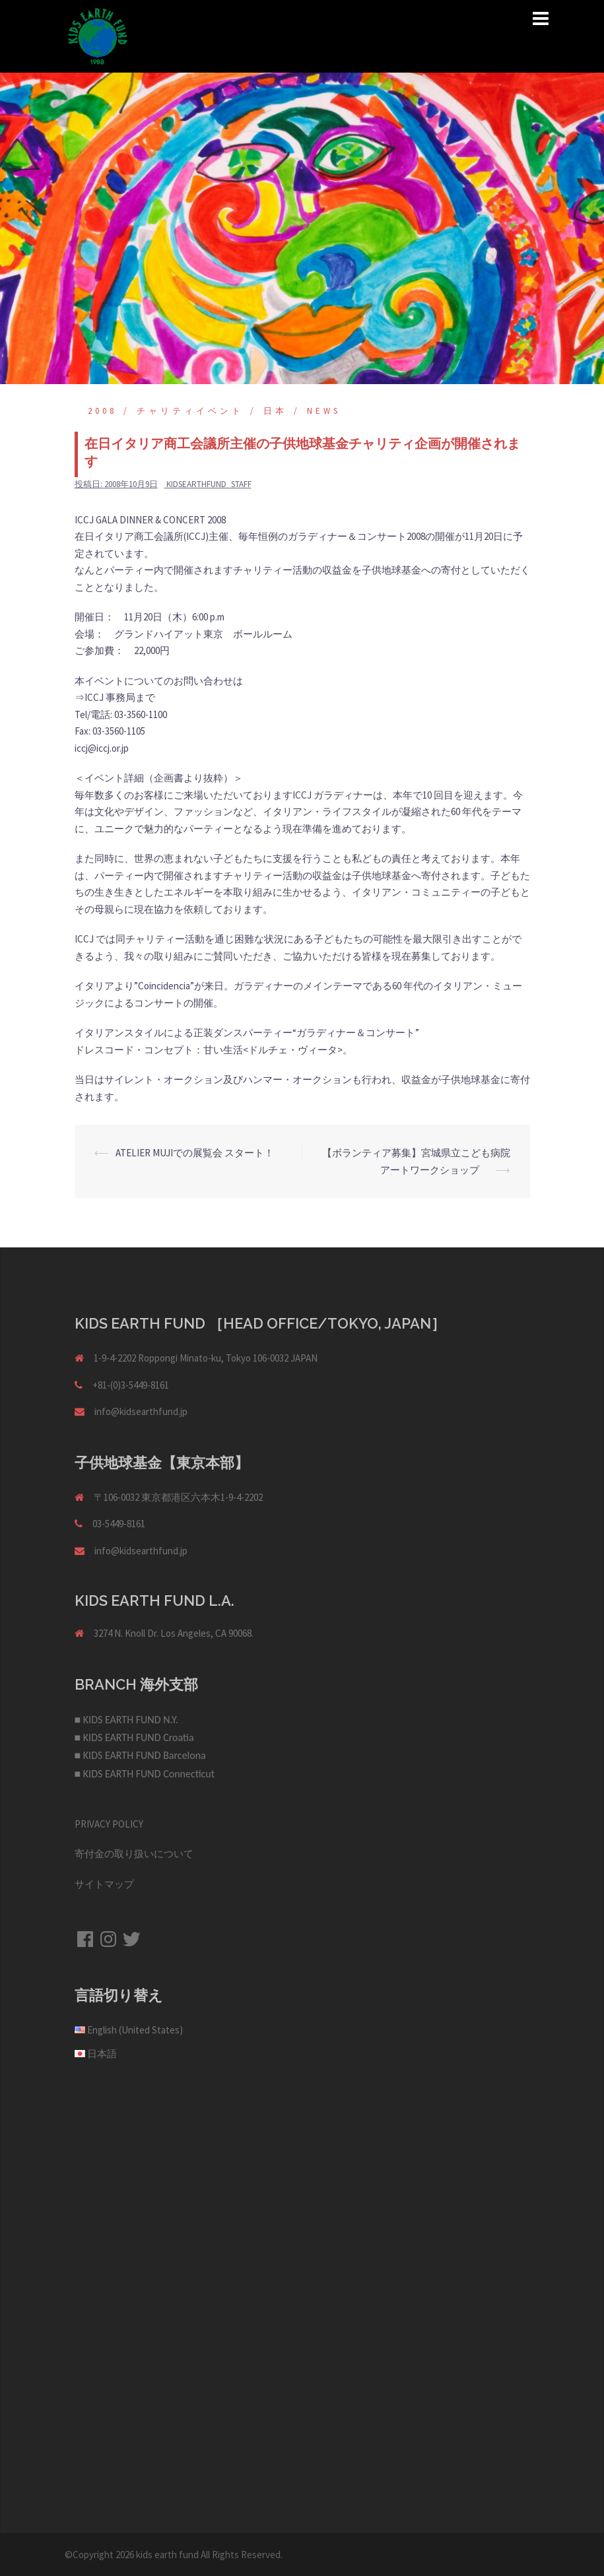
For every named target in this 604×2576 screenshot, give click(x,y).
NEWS (324, 410)
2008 (102, 410)
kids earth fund (167, 2554)
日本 (275, 410)
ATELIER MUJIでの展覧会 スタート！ (195, 1152)
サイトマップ (104, 1884)
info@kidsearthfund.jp (140, 1411)
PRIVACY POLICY (109, 1824)
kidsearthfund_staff (209, 484)
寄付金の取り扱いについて (134, 1853)
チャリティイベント (190, 410)
